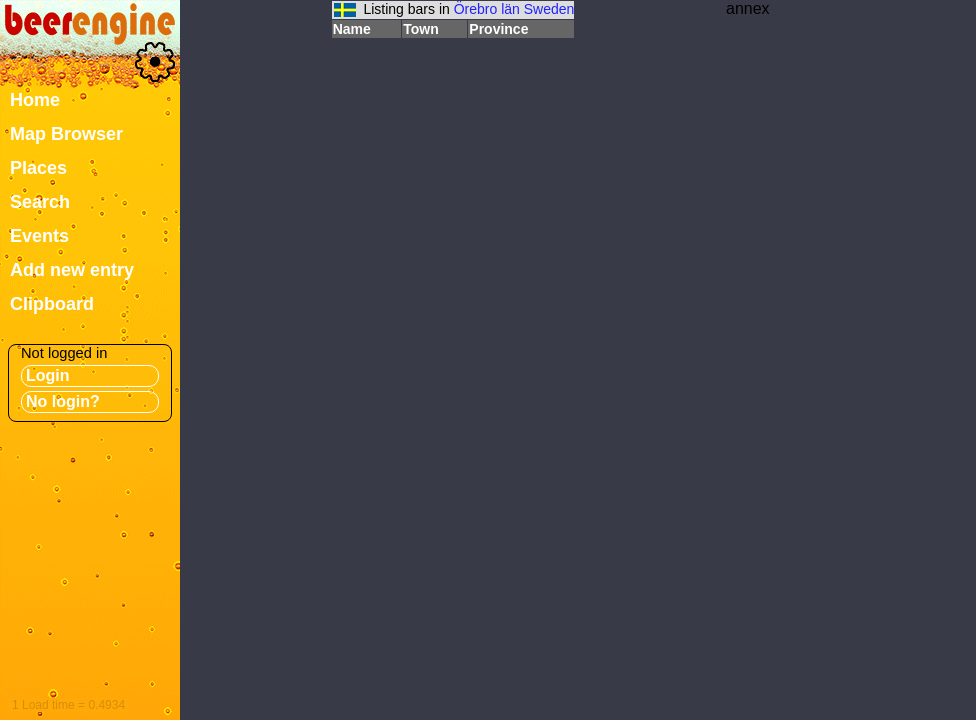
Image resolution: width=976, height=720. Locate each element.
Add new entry (72, 270)
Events (39, 236)
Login (48, 375)
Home (35, 100)
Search (40, 202)
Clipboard (52, 304)
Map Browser (66, 134)
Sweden (549, 9)
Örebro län (487, 9)
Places (38, 168)
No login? (63, 401)
